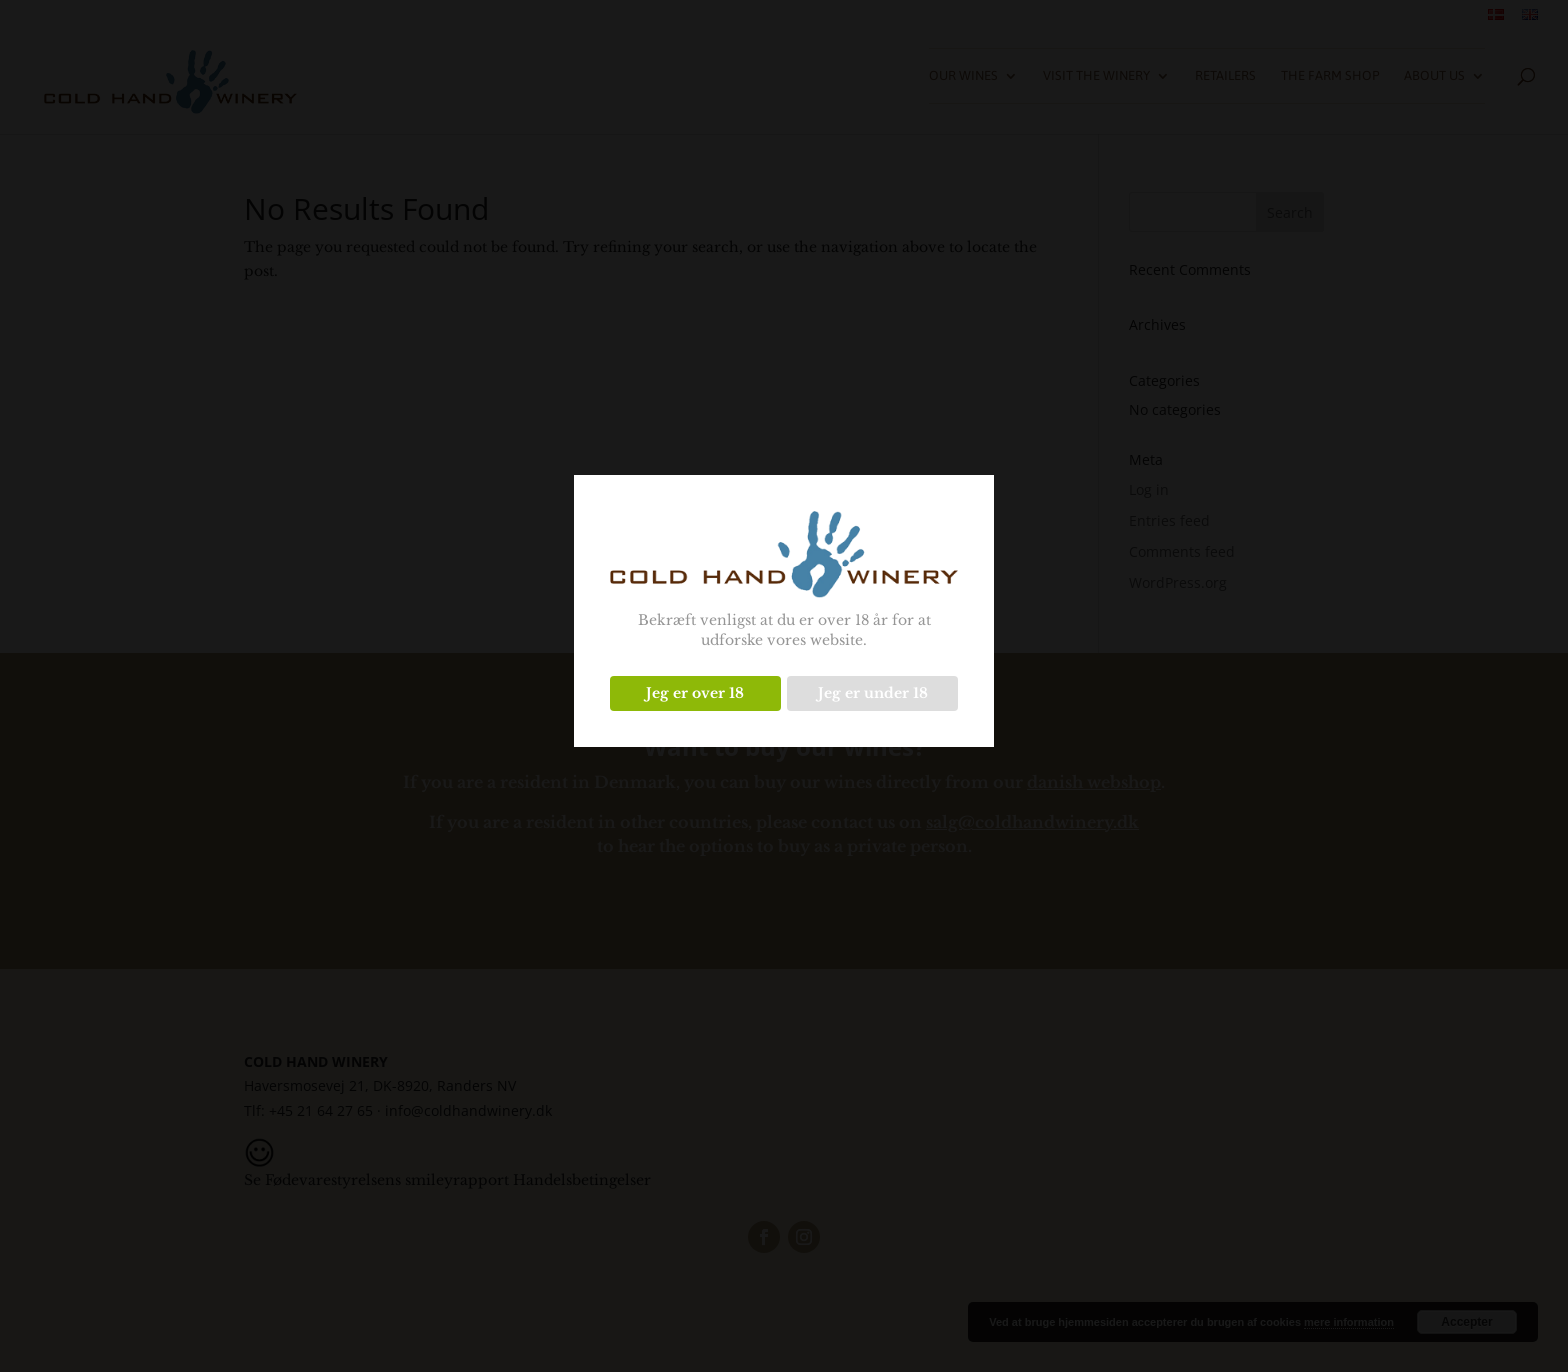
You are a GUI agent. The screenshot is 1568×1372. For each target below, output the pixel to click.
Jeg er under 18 (873, 693)
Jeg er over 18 (695, 693)
